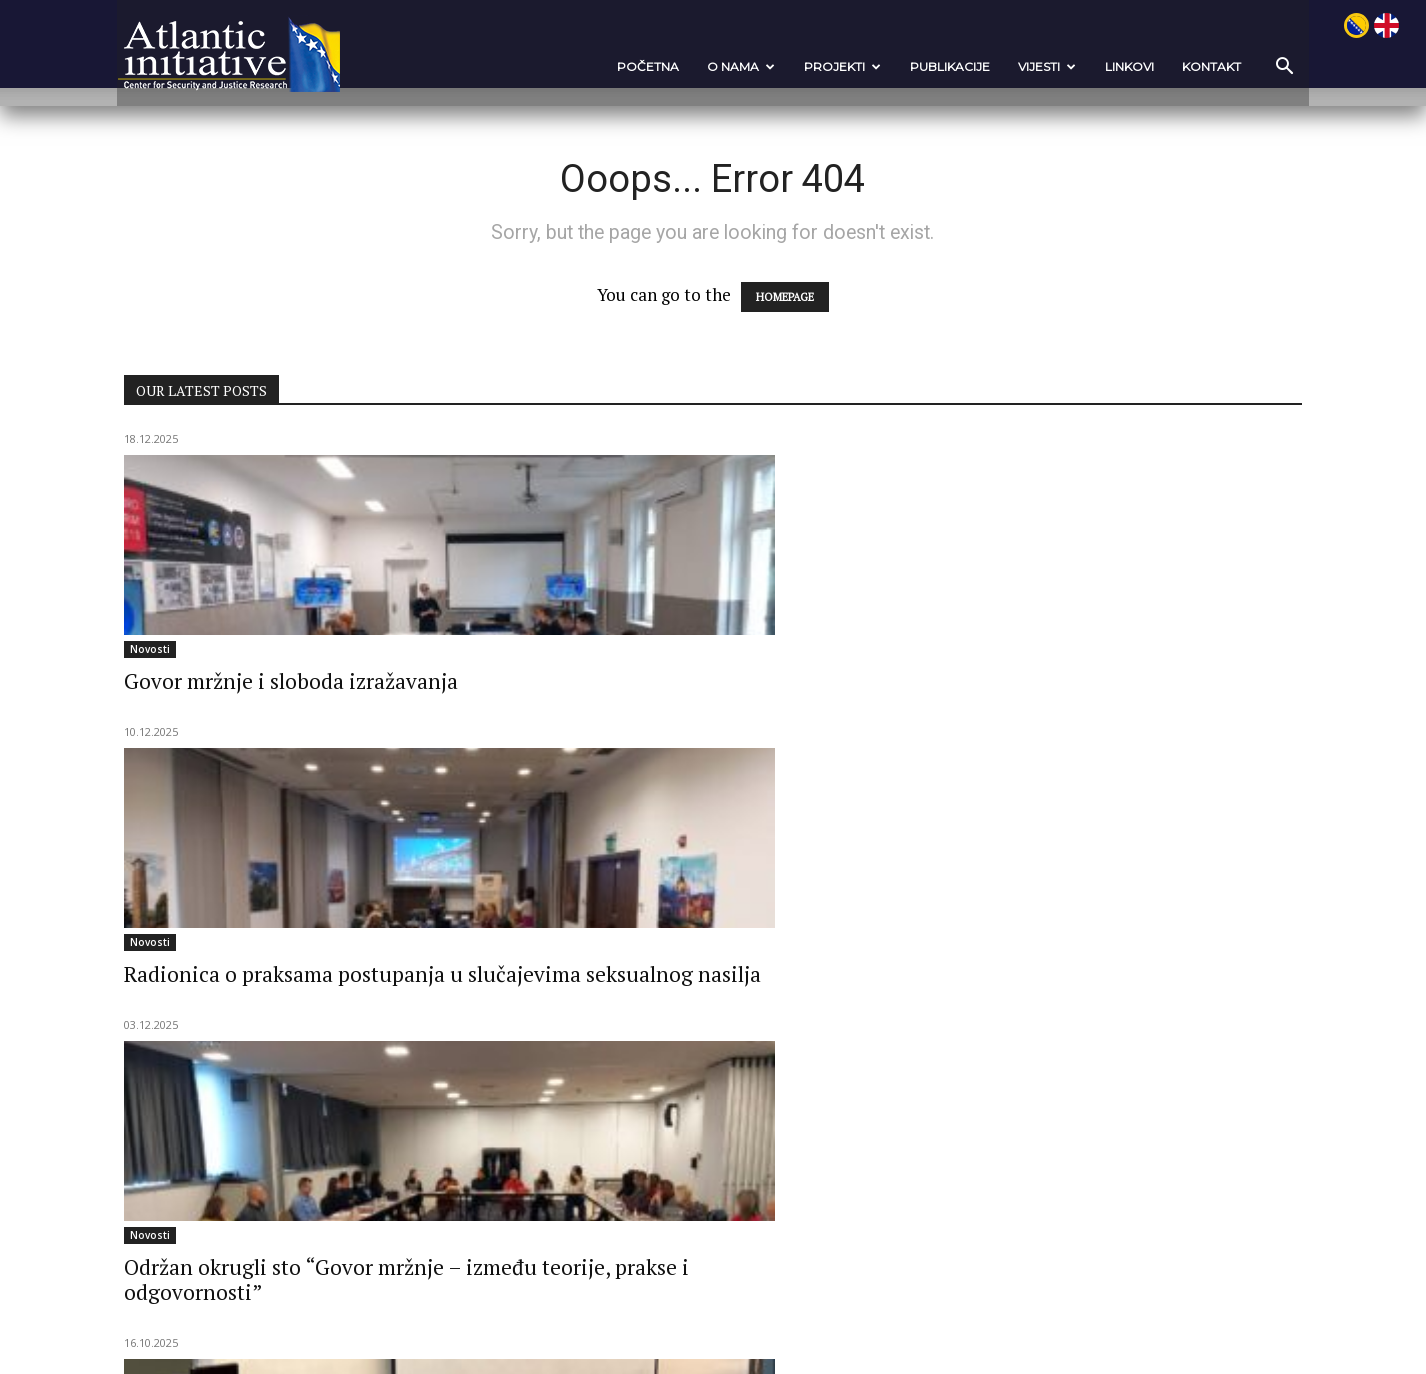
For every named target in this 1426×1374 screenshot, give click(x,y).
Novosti (205, 652)
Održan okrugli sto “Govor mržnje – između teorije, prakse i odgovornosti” (1083, 709)
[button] (1223, 67)
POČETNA (592, 66)
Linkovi (1073, 66)
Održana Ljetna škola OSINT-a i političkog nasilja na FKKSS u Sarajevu (1072, 1052)
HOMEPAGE (785, 300)
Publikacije (894, 66)
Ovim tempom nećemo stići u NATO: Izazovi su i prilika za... (693, 1039)
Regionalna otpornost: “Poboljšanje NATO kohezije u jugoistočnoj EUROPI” (321, 1052)
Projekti (786, 66)
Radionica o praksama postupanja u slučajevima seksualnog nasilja (711, 696)
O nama (685, 66)
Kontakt (1155, 66)
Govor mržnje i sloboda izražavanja (289, 696)
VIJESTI (991, 66)
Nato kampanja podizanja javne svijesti (286, 995)
